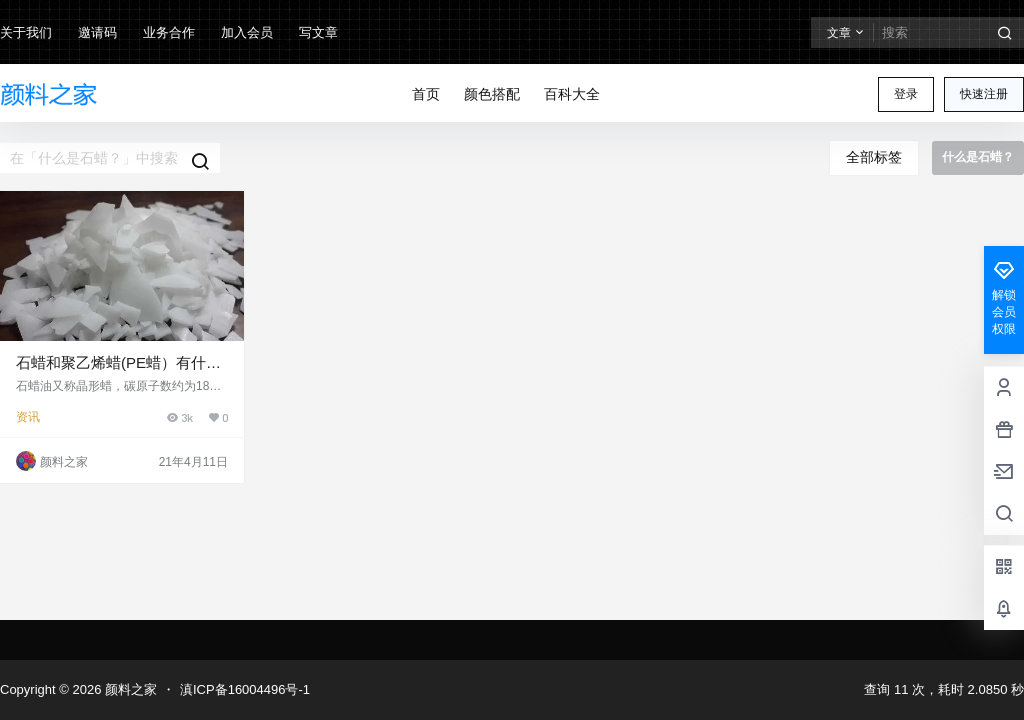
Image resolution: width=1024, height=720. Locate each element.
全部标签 (874, 157)
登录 (906, 94)
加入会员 (247, 32)
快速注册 (984, 94)
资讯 (28, 417)
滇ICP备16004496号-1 (245, 689)
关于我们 (26, 32)
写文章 (318, 32)
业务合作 (169, 32)
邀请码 (97, 32)
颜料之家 (129, 689)
